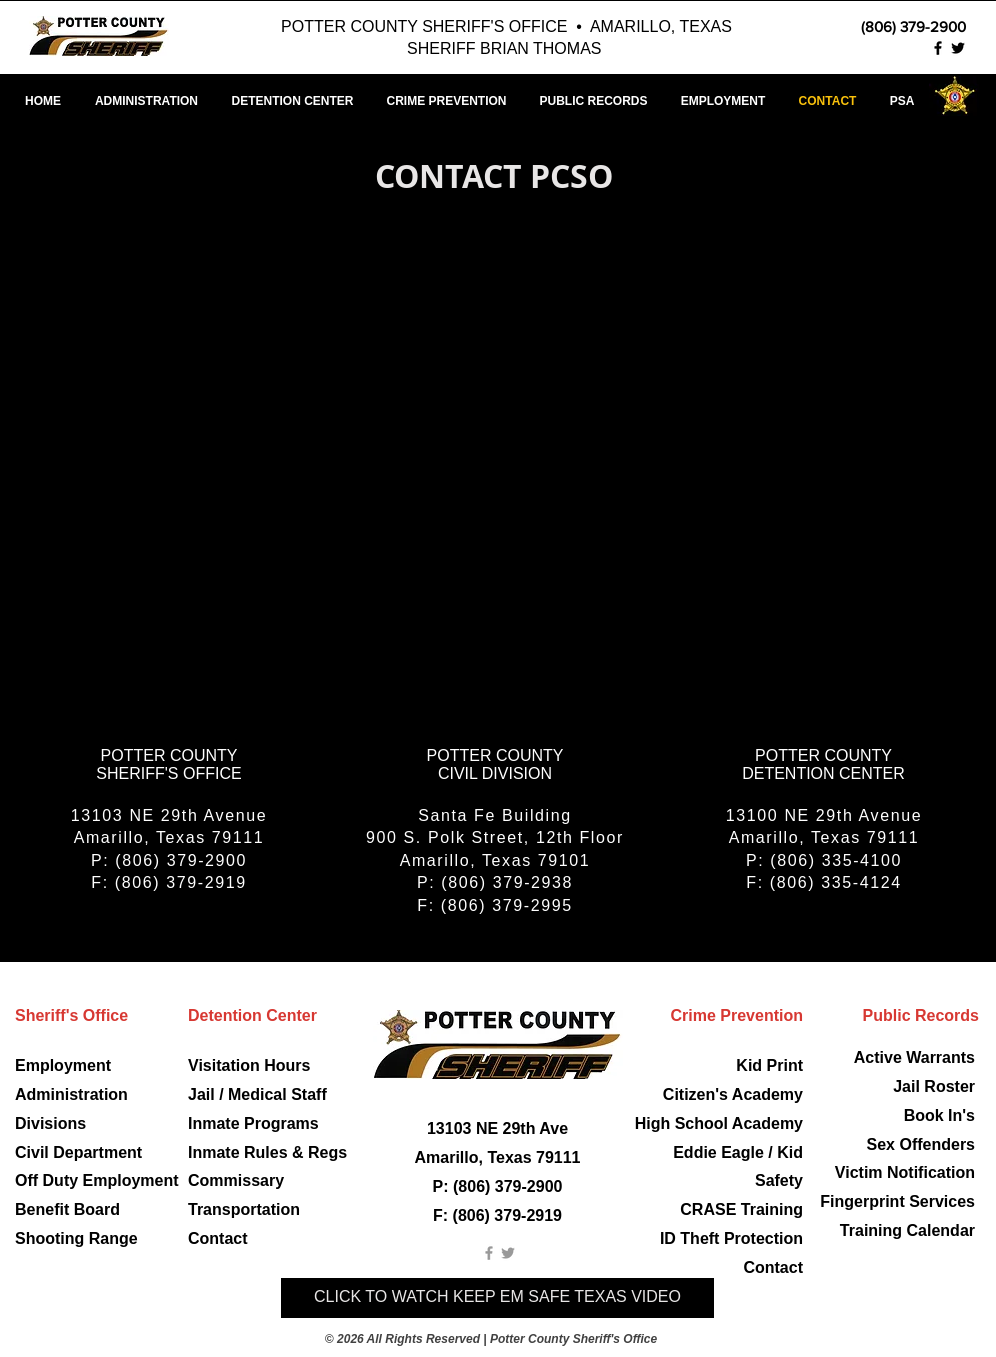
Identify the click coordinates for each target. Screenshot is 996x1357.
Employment (63, 1065)
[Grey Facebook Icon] (489, 1253)
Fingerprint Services (897, 1201)
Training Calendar (907, 1230)
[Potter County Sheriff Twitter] (958, 48)
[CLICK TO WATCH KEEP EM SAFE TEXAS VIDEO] (497, 1298)
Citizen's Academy (733, 1094)
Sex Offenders (921, 1144)
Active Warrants (914, 1057)
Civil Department (78, 1152)
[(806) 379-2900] (881, 26)
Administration (71, 1094)
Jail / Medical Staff (257, 1094)
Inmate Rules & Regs (267, 1152)
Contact (218, 1238)
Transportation (244, 1209)
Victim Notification (905, 1172)
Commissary (236, 1180)
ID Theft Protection (731, 1238)
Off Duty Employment (97, 1180)
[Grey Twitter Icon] (508, 1253)
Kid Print (769, 1065)
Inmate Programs (253, 1123)
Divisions (50, 1123)
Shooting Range (76, 1238)
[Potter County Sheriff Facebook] (938, 48)
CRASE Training (741, 1209)
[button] (723, 101)
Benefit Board (67, 1209)
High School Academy (719, 1123)
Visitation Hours (249, 1065)
